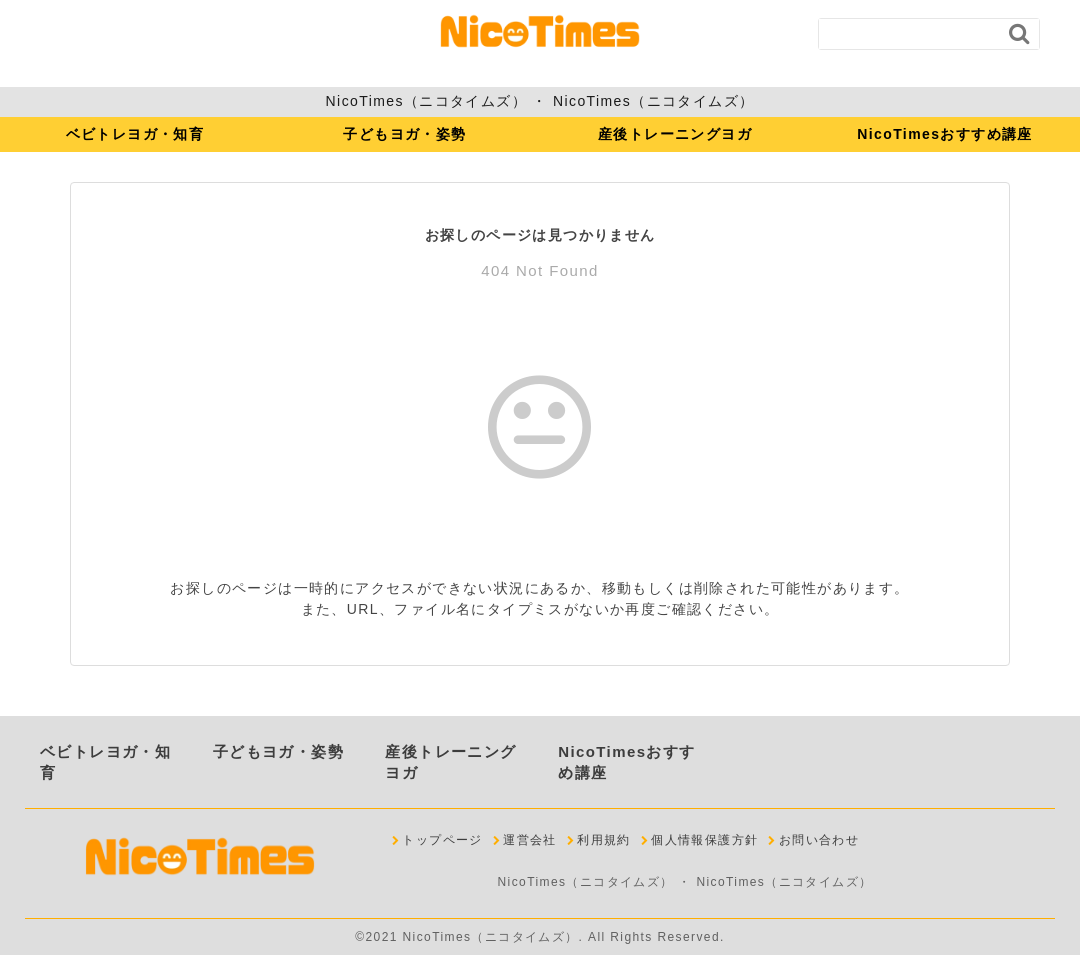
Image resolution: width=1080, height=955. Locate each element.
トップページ (442, 840)
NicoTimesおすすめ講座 (945, 134)
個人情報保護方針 (704, 840)
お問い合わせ (819, 840)
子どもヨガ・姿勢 (404, 134)
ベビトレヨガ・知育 (135, 134)
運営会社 (530, 840)
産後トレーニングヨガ (675, 134)
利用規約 (604, 840)
